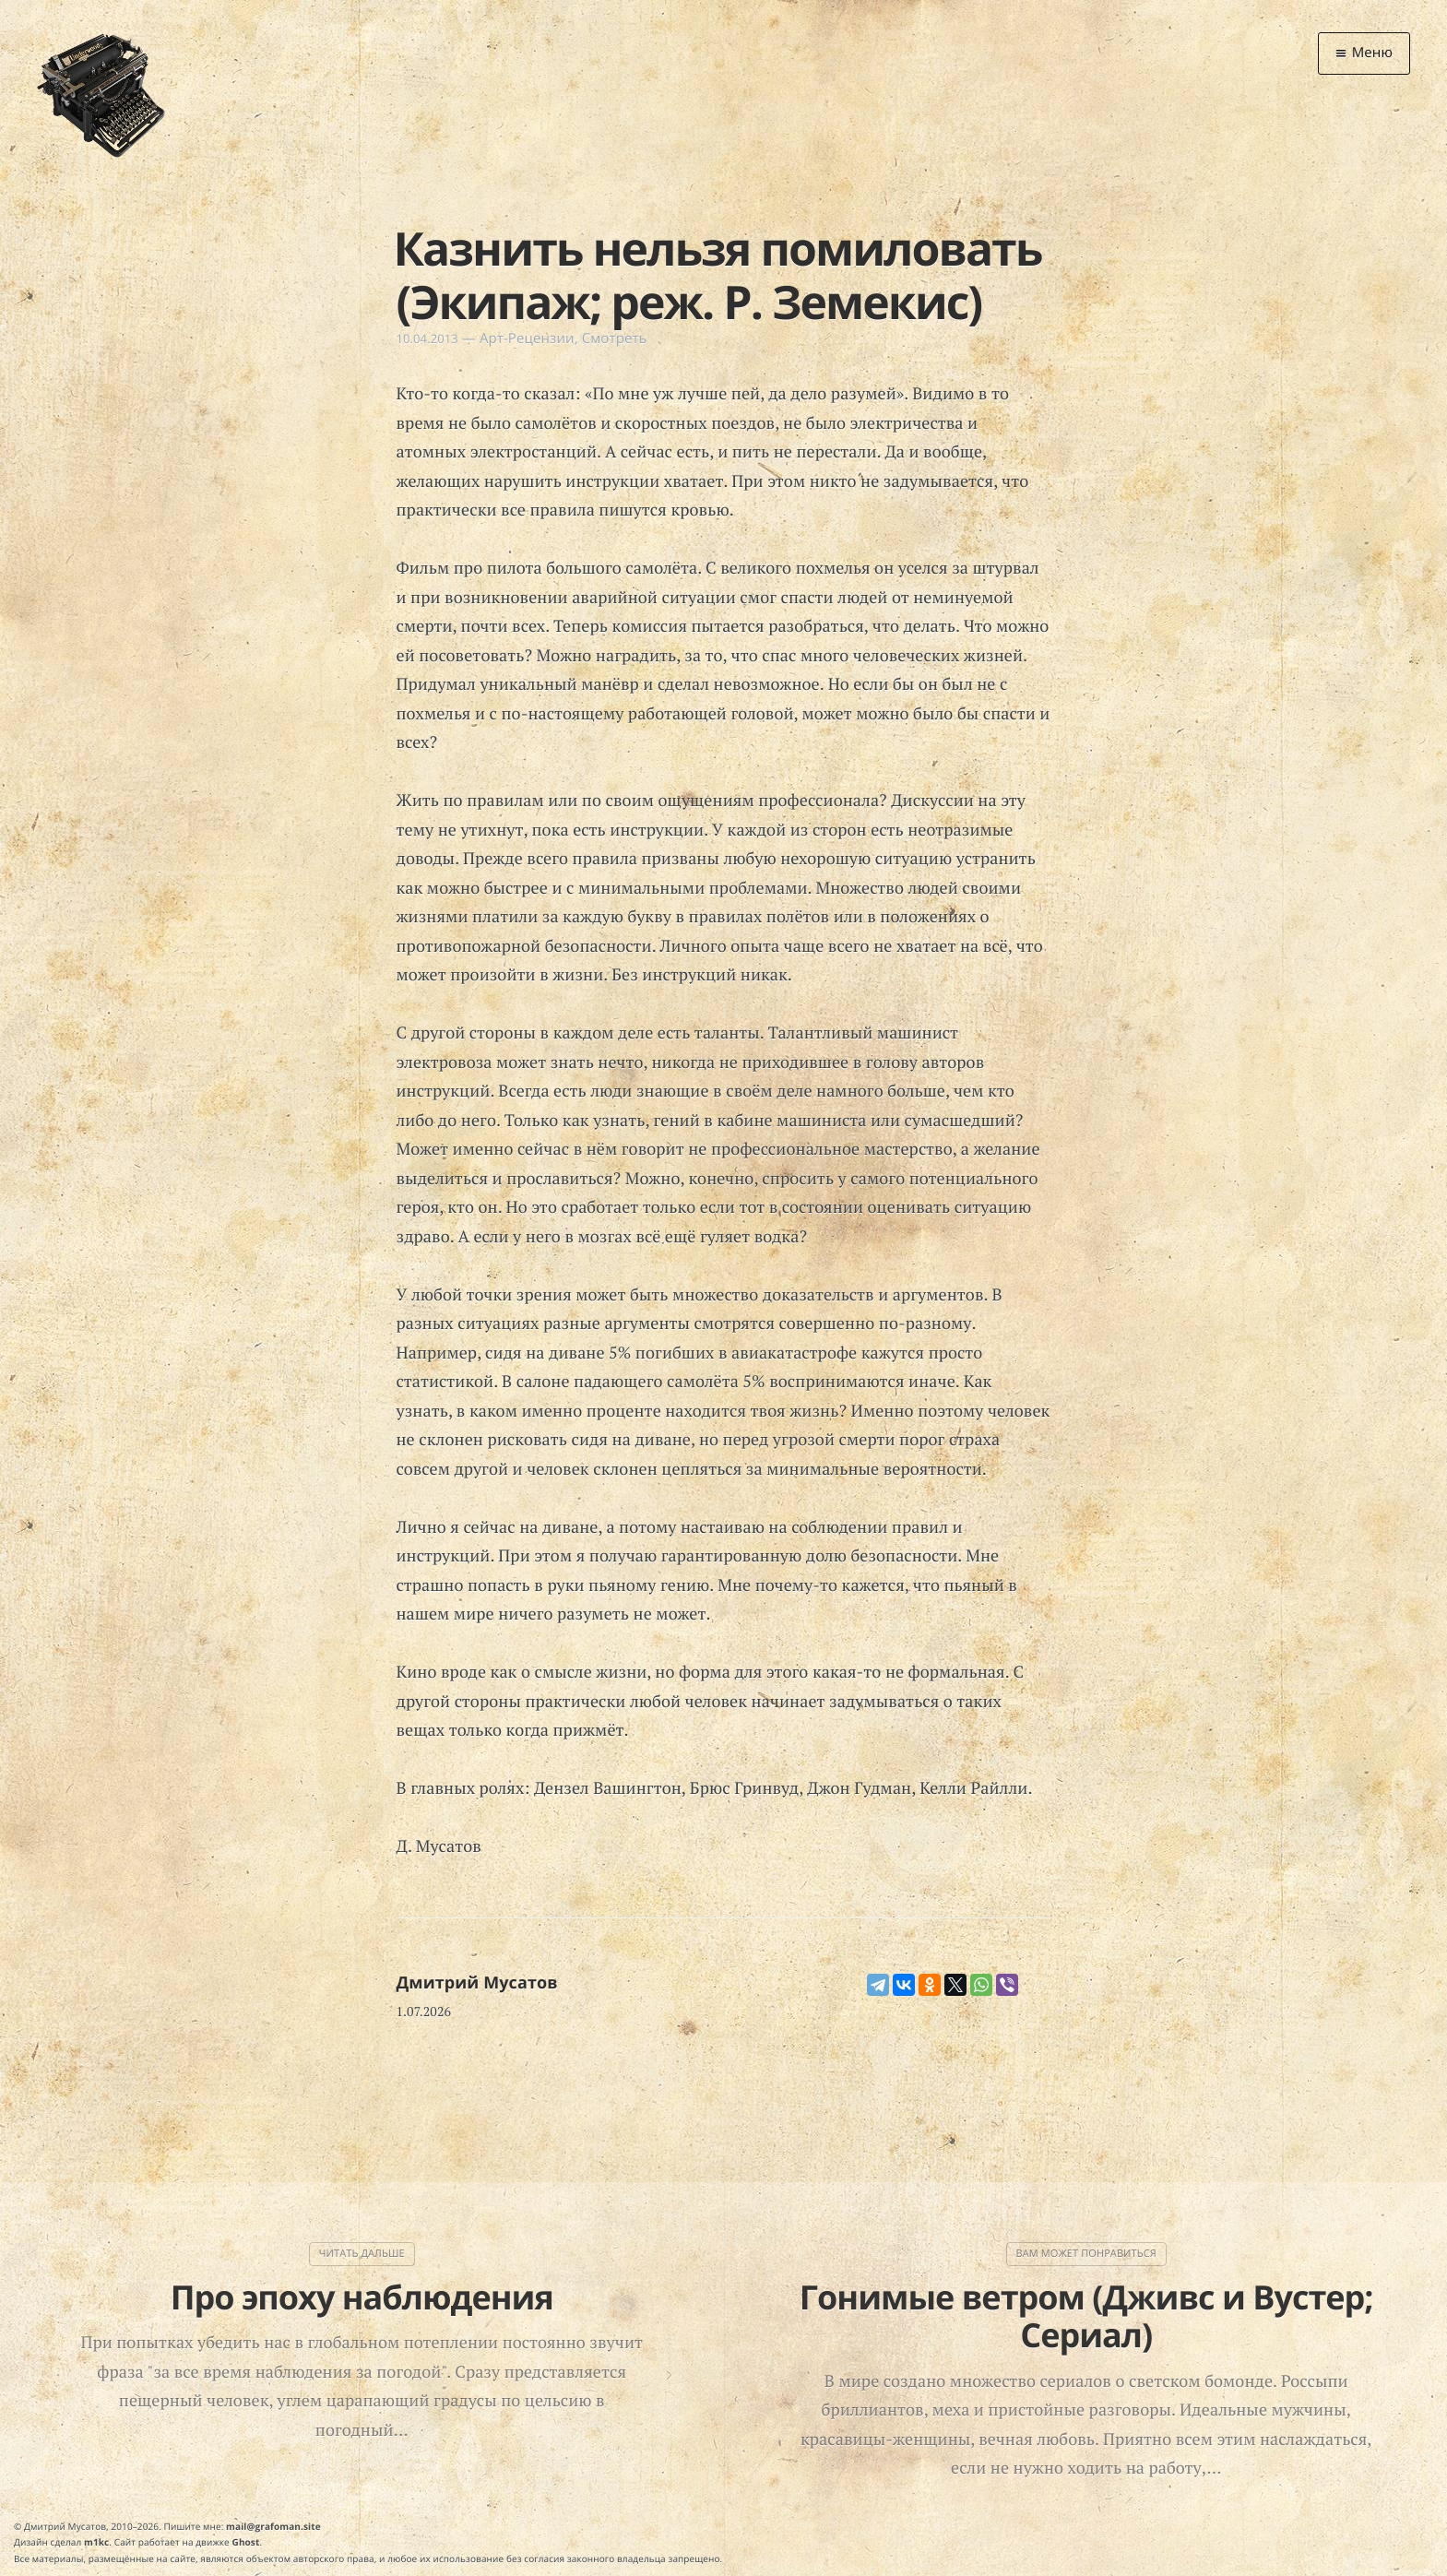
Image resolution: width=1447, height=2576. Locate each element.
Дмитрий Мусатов (477, 1983)
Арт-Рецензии (527, 338)
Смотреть (614, 338)
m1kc (96, 2541)
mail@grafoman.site (273, 2526)
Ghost (246, 2541)
